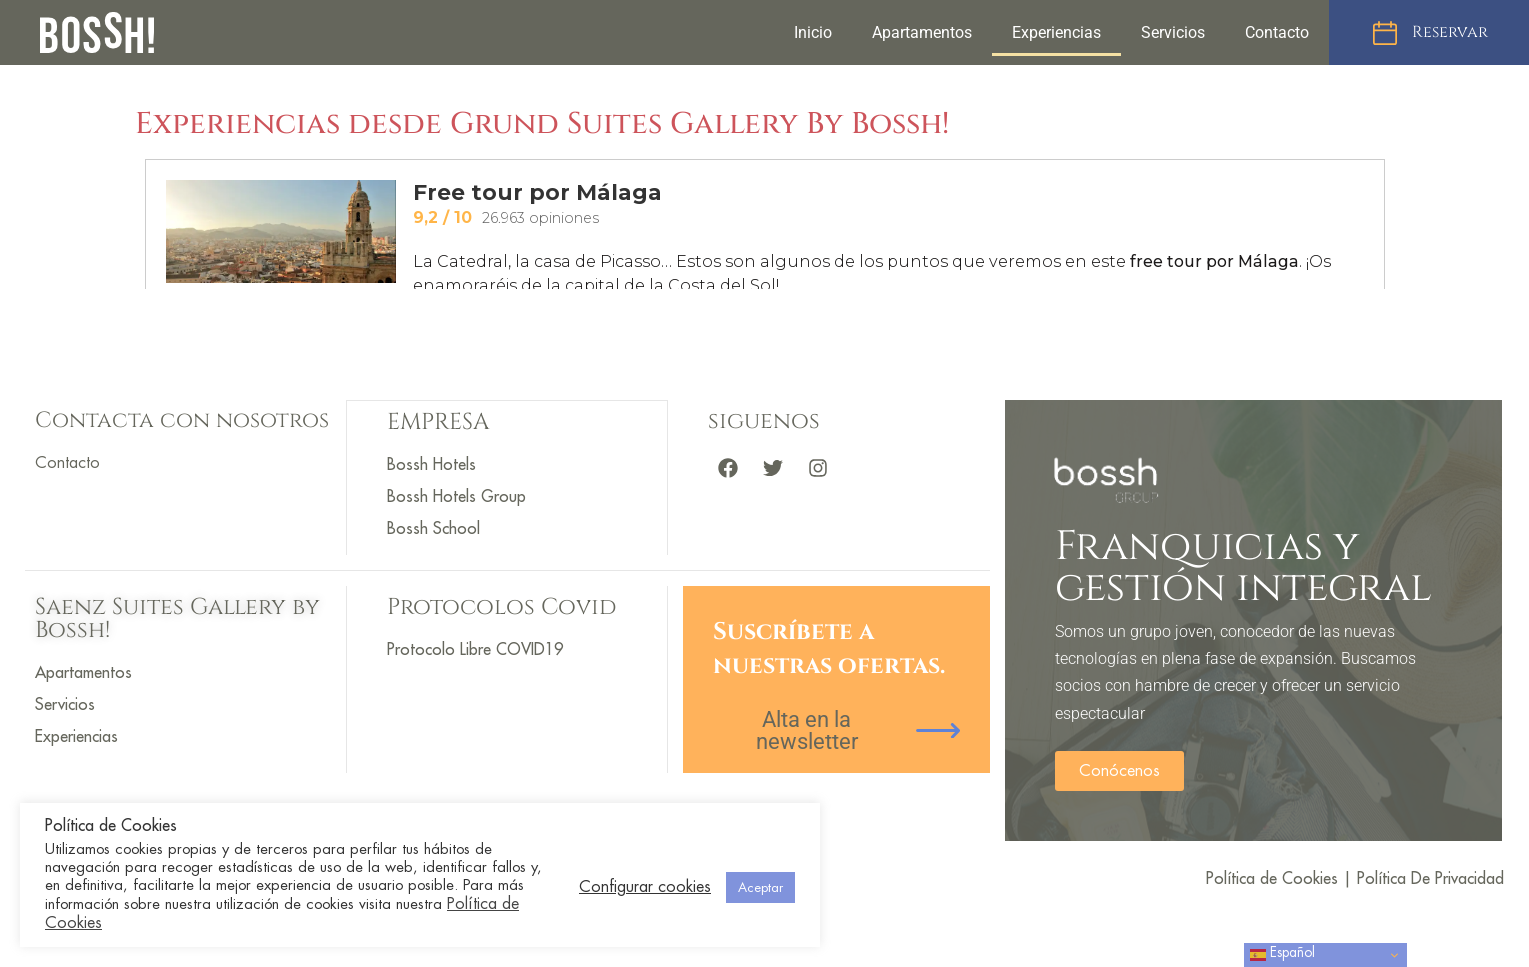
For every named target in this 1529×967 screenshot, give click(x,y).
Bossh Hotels (431, 464)
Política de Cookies (1272, 879)
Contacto (1277, 32)
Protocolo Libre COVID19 (475, 649)
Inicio (813, 32)
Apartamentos (922, 32)
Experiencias (1056, 32)
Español (1282, 954)
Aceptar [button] (760, 887)
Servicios (1173, 32)
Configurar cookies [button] (645, 887)
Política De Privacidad (1430, 879)
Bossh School (433, 528)
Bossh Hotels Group (456, 496)
